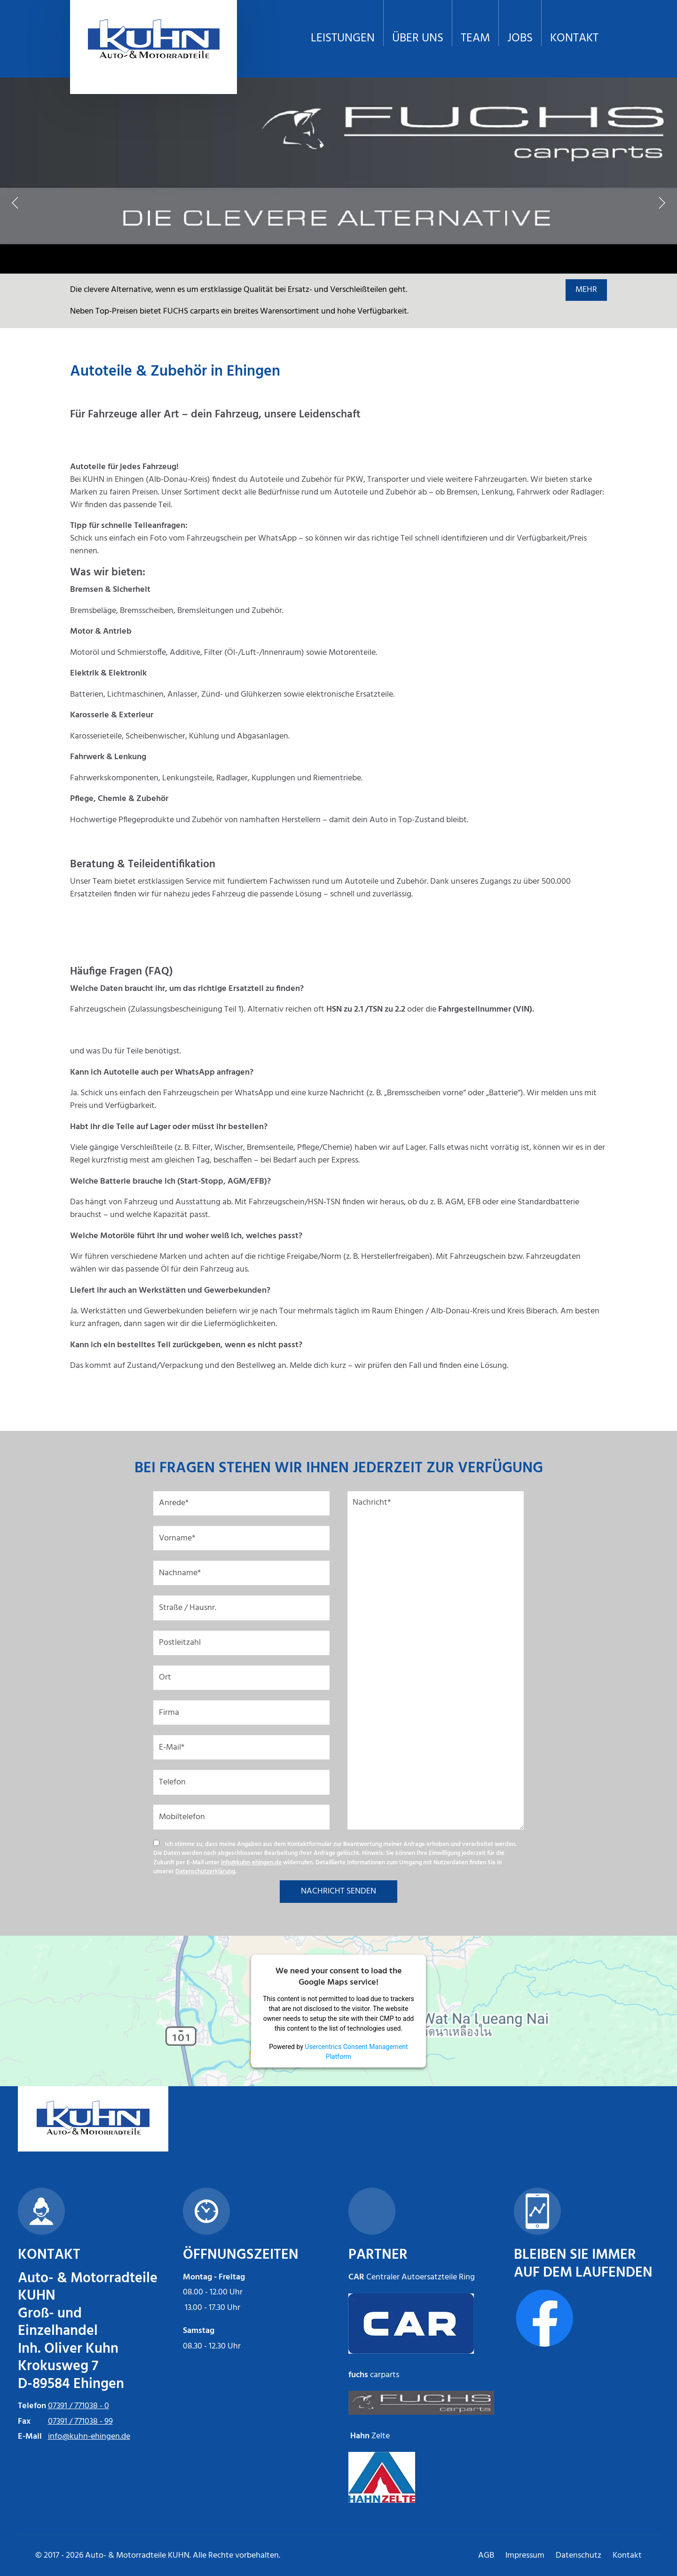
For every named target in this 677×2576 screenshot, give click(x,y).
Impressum (524, 2555)
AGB (486, 2555)
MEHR (586, 290)
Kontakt (627, 2555)
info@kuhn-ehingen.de (251, 1863)
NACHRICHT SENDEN (338, 1891)
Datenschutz (578, 2555)
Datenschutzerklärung (205, 1872)
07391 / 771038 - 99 (80, 2421)
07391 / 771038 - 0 (78, 2406)
